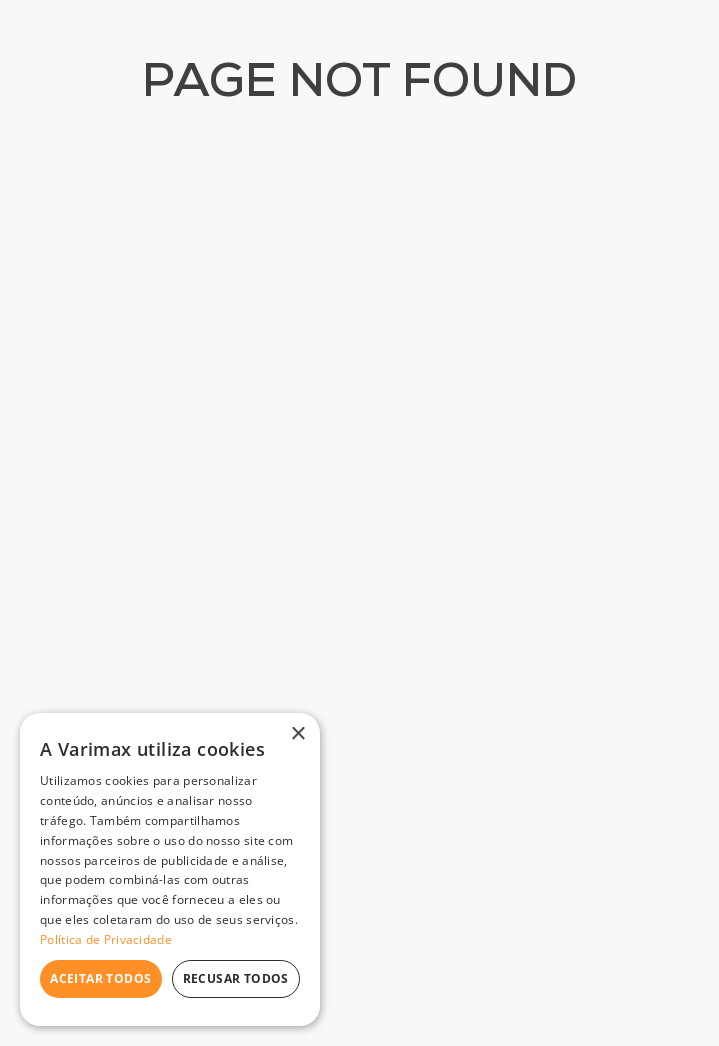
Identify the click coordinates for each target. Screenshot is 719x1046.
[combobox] (339, 75)
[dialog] (170, 869)
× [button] (297, 734)
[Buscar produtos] (465, 75)
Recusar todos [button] (236, 978)
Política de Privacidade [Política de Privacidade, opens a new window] (106, 939)
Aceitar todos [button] (100, 978)
